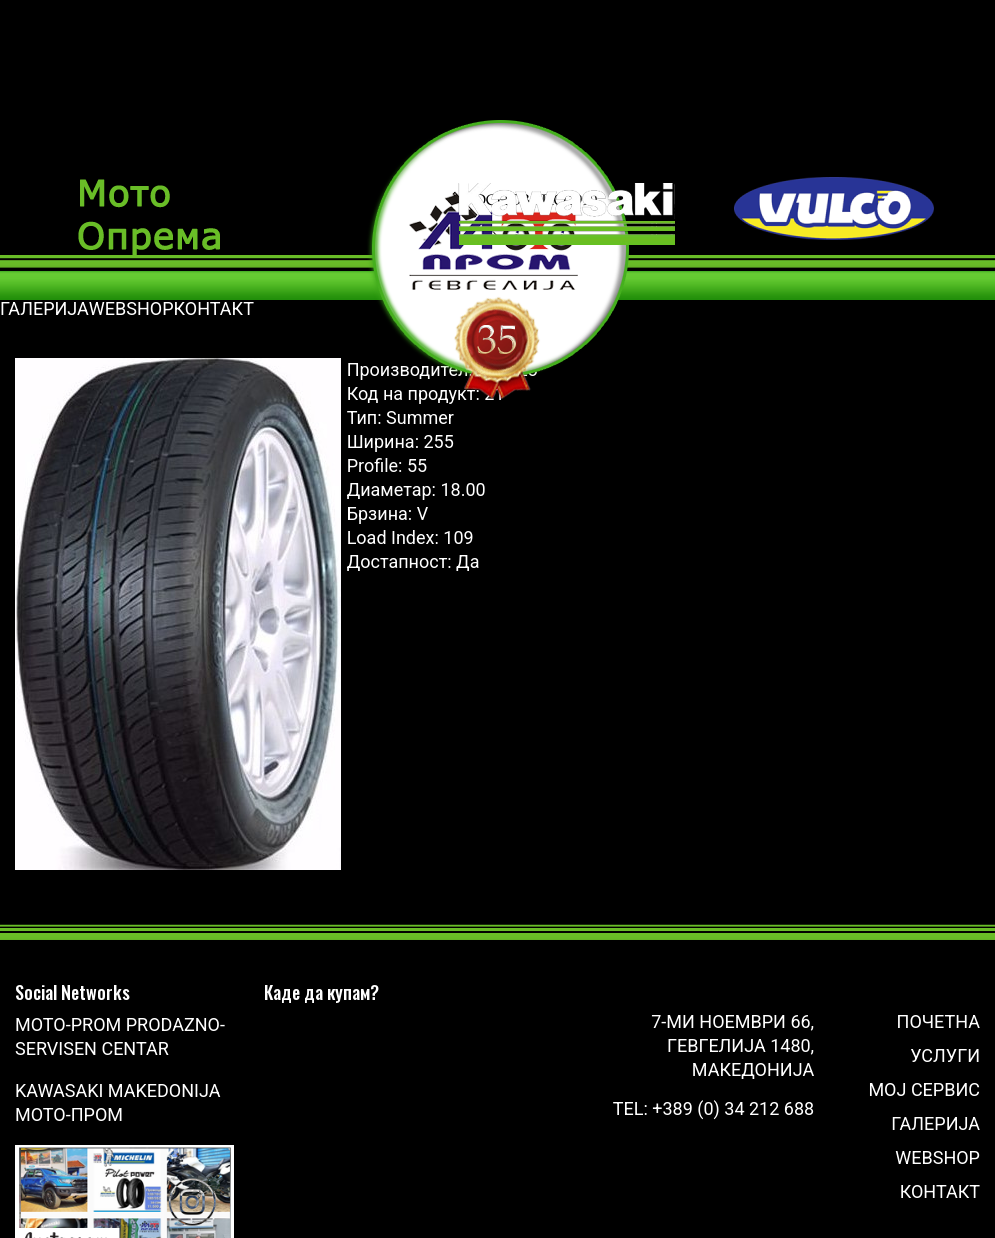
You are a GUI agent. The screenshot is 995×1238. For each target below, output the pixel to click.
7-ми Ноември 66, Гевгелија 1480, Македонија (732, 1045)
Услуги (945, 1055)
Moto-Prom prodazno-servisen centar (120, 1036)
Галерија (935, 1123)
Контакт (940, 1191)
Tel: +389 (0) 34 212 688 (713, 1108)
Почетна (938, 1021)
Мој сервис (924, 1089)
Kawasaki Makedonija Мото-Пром (117, 1102)
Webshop (937, 1157)
